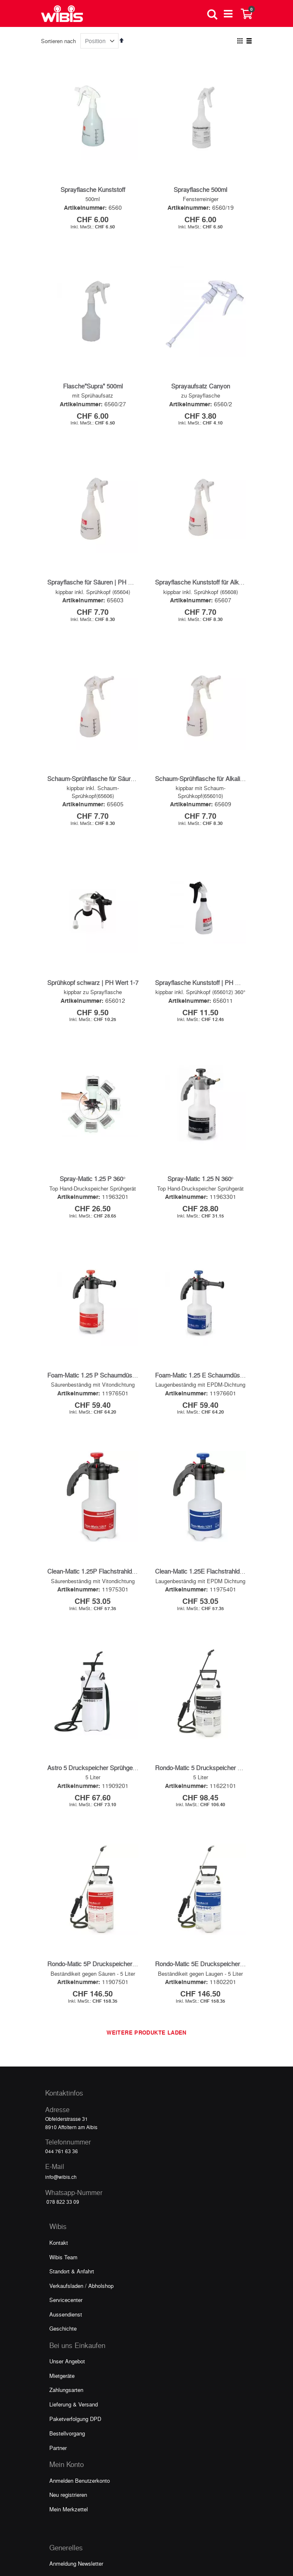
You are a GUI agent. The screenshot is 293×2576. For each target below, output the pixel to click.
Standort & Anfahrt (71, 2006)
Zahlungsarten (66, 2124)
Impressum (62, 2355)
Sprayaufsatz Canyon (200, 386)
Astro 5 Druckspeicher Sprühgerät (93, 1535)
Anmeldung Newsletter (76, 2298)
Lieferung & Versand (73, 2139)
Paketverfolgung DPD (75, 2153)
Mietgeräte (62, 2110)
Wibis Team (63, 1992)
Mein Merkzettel (68, 2244)
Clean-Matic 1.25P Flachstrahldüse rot (98, 1372)
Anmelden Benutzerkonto (79, 2215)
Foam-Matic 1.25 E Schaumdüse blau (205, 1209)
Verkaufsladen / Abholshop (81, 2020)
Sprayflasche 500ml (200, 189)
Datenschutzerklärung (75, 2341)
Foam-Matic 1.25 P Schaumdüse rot (95, 1209)
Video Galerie (65, 2312)
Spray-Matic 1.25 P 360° (93, 1045)
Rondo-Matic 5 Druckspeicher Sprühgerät (211, 1535)
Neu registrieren (68, 2229)
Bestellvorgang (67, 2168)
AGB (55, 2370)
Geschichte (63, 2063)
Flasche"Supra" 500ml (93, 386)
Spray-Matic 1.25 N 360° (200, 1045)
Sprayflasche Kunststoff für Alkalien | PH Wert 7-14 (224, 548)
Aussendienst (65, 2049)
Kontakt (58, 1977)
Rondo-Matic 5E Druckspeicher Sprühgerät (213, 1698)
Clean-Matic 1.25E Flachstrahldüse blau (208, 1372)
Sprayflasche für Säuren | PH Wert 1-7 (99, 548)
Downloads (62, 2327)
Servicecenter (65, 2034)
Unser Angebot (67, 2096)
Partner (58, 2182)
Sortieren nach (58, 41)
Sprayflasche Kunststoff (93, 189)
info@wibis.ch (61, 1911)
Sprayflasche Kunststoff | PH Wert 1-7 (206, 883)
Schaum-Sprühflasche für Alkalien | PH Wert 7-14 (221, 712)
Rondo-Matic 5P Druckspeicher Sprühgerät (105, 1698)
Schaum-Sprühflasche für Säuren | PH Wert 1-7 (111, 712)
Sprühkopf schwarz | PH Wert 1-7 (92, 883)
